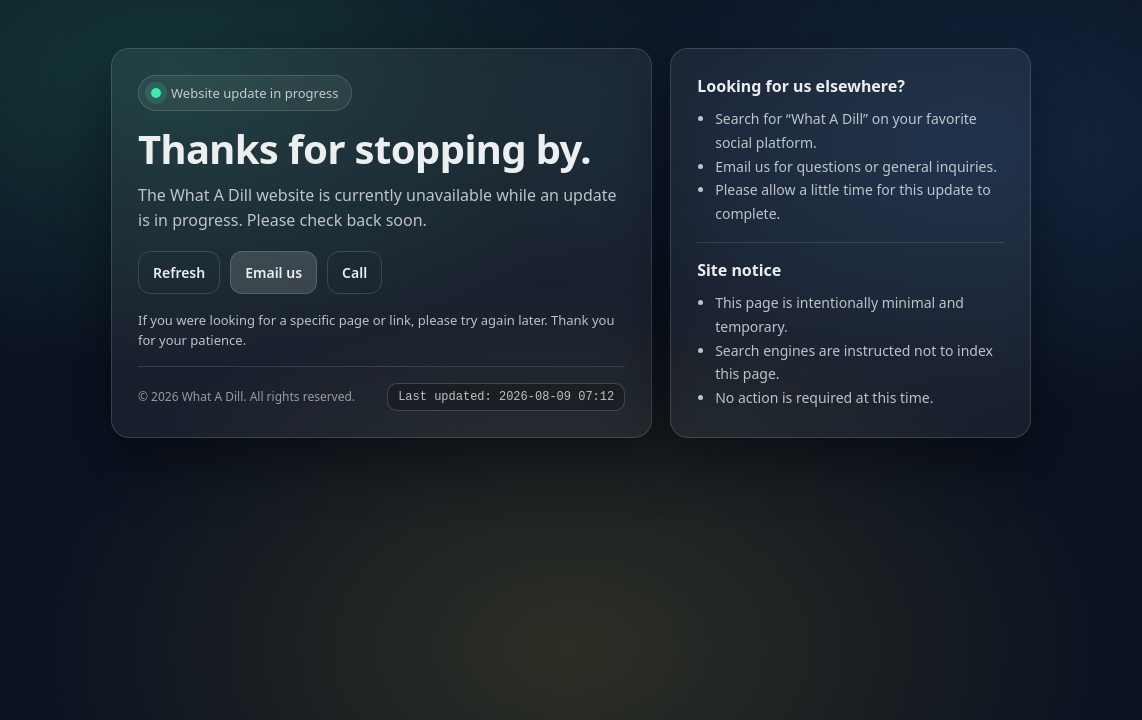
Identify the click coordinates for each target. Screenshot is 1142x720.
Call (354, 272)
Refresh (179, 272)
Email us (273, 272)
